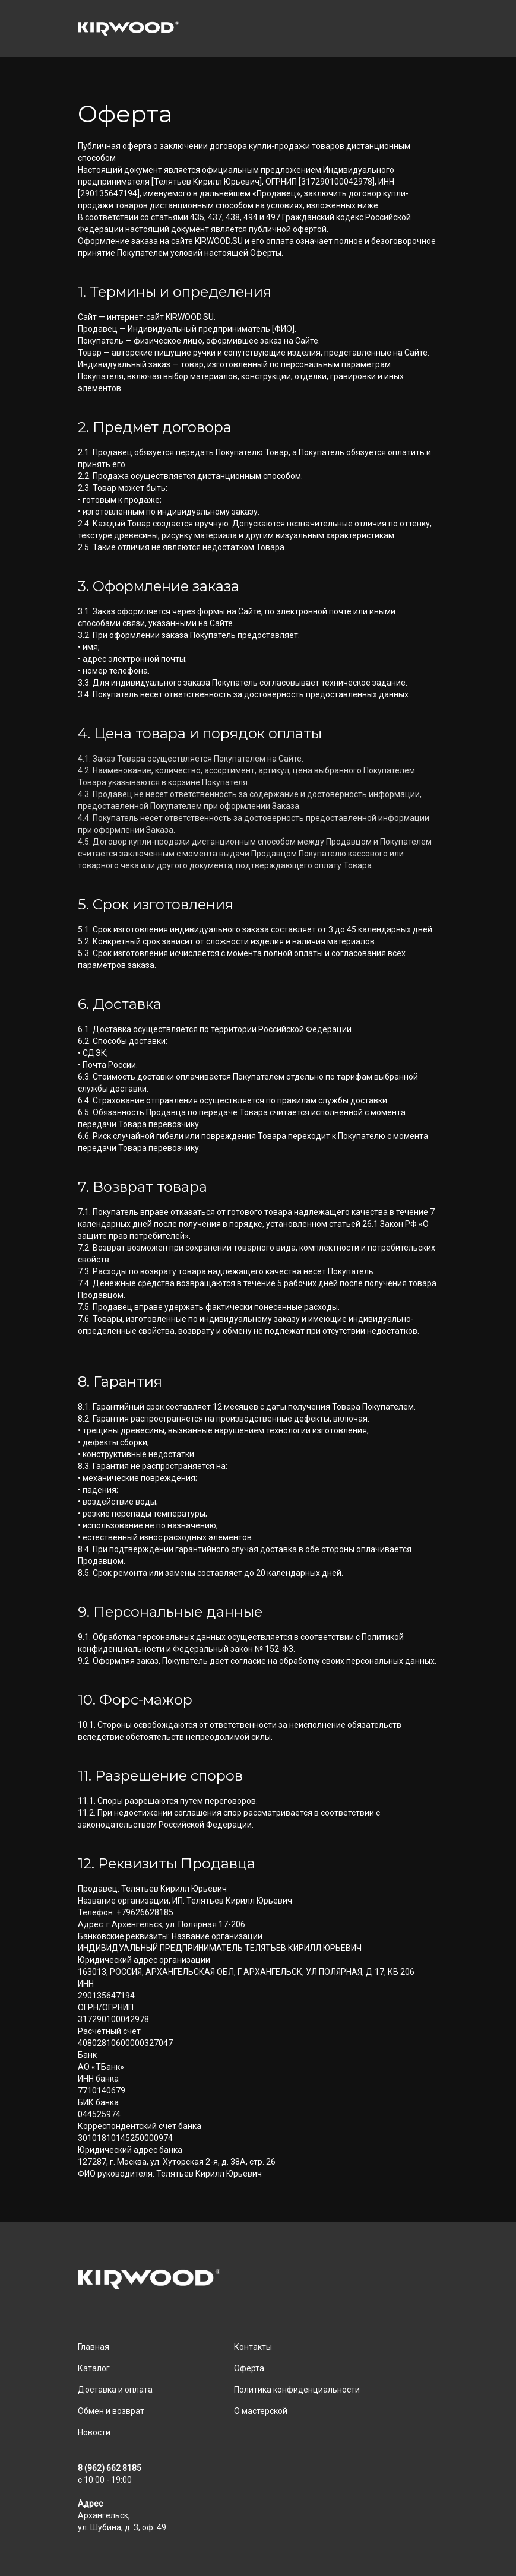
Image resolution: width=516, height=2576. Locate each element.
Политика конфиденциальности (297, 2389)
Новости (94, 2432)
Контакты (253, 2347)
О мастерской (260, 2411)
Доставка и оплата (115, 2389)
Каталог (94, 2368)
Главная (93, 2347)
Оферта (249, 2368)
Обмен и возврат (111, 2411)
